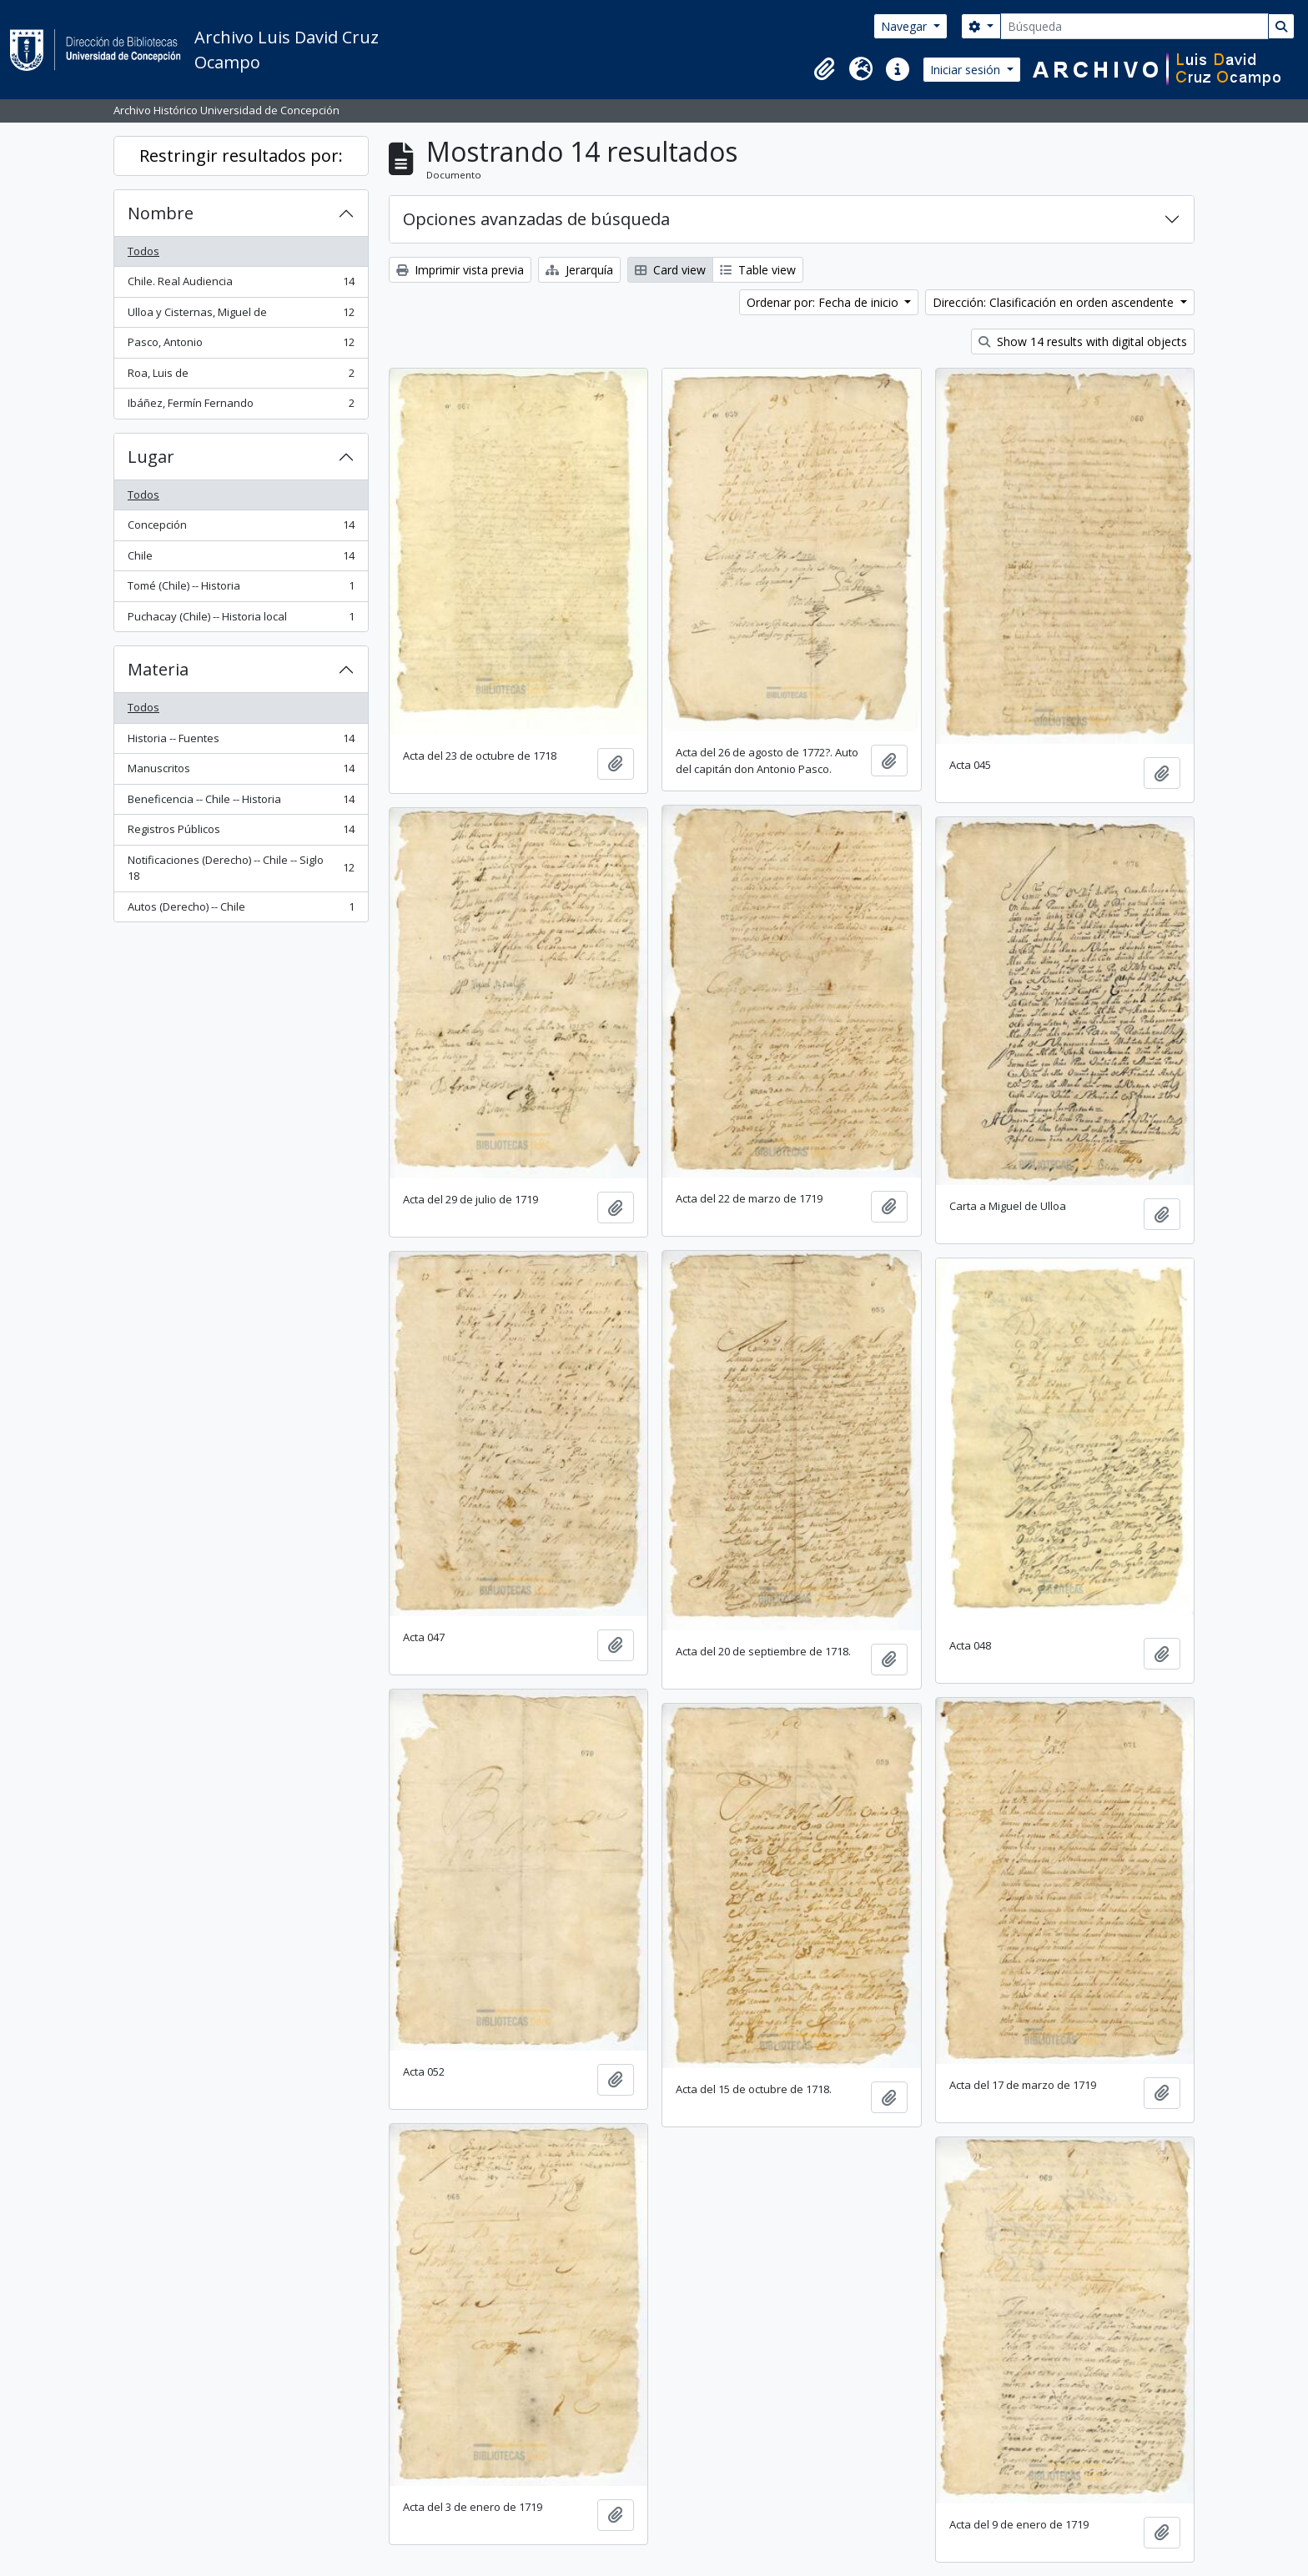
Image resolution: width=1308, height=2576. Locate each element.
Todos (143, 251)
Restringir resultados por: (241, 155)
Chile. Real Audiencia (241, 285)
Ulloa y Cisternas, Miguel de (241, 315)
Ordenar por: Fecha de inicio (824, 302)
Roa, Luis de (241, 376)
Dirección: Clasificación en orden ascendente (1055, 302)
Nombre (161, 213)
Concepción (241, 528)
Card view (670, 270)
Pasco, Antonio (241, 345)
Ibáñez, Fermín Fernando (241, 406)
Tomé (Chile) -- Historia (241, 589)
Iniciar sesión (967, 70)
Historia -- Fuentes (241, 742)
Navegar (905, 26)
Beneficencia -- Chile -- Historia (241, 802)
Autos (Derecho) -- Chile (241, 910)
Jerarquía (579, 270)
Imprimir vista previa (460, 270)
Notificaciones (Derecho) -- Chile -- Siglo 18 (241, 868)
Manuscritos (241, 772)
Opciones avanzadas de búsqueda (536, 219)
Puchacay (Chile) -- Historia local (241, 620)
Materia (158, 669)
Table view (758, 270)
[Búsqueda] (1134, 26)
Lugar (151, 456)
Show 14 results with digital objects (1082, 341)
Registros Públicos (241, 832)
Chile (241, 559)
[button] (824, 69)
